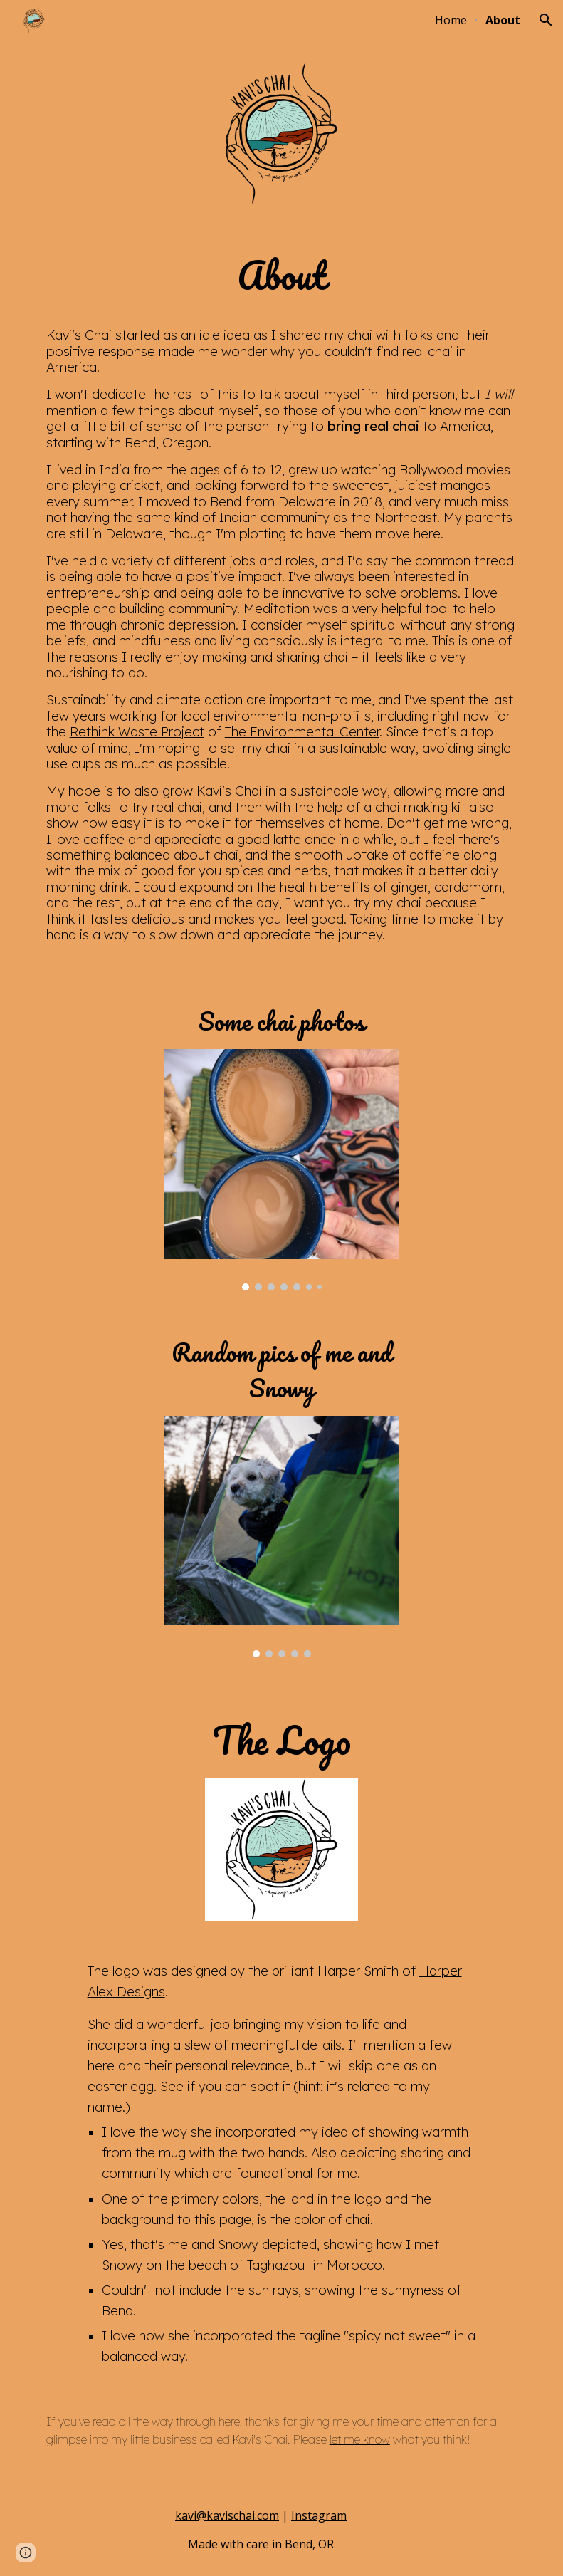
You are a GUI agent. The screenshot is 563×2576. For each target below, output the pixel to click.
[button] (546, 20)
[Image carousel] (281, 1169)
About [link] (502, 20)
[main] (282, 601)
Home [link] (451, 20)
